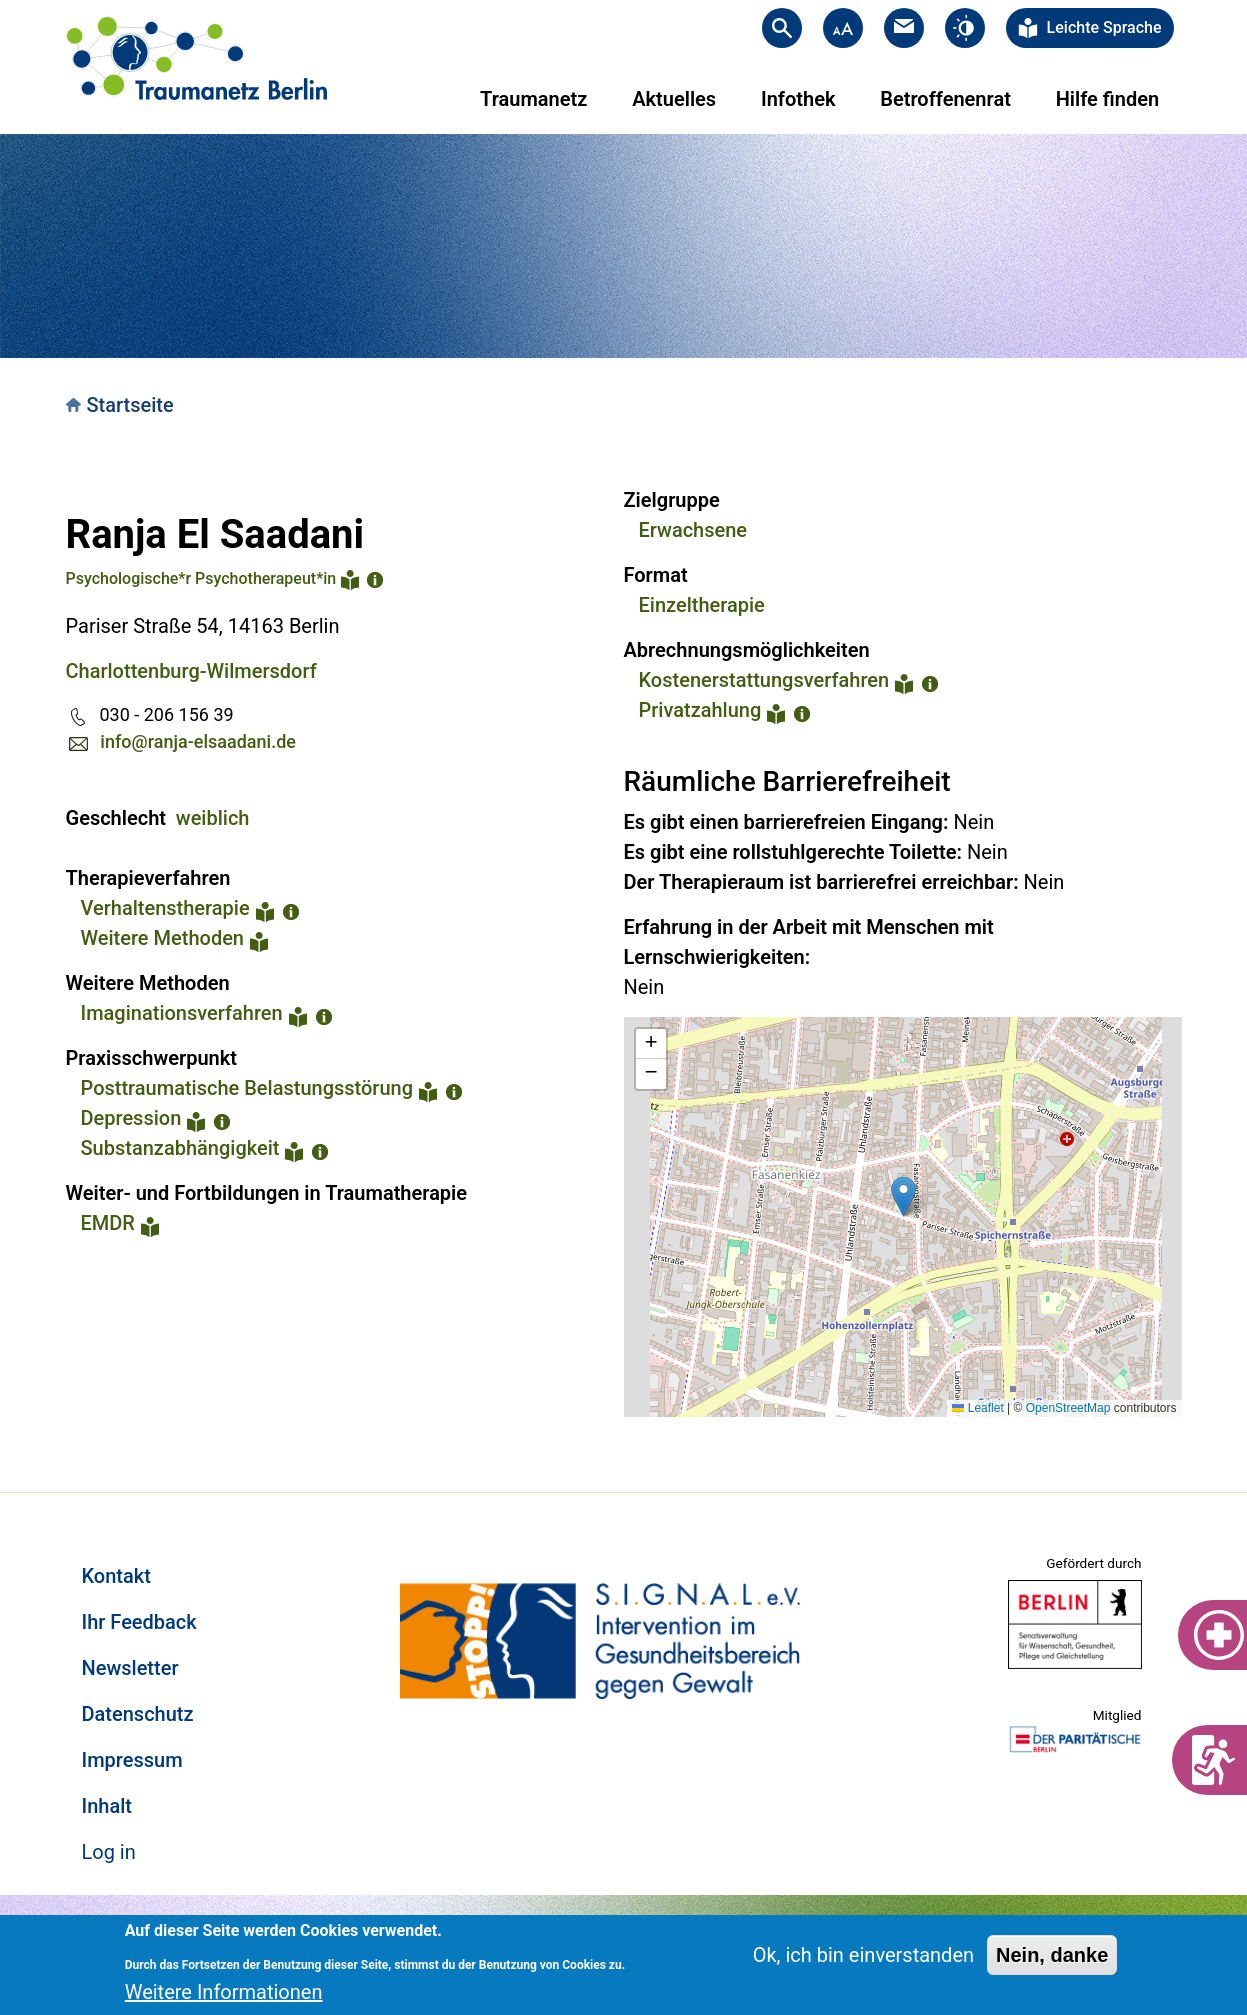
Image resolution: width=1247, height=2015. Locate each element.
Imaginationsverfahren (182, 1013)
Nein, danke (1052, 1955)
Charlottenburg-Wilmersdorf (191, 671)
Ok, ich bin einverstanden (863, 1955)
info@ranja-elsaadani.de (198, 741)
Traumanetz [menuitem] (533, 99)
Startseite (130, 405)
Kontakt (116, 1576)
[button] (903, 1196)
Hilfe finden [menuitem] (1107, 99)
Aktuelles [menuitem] (674, 99)
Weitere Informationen (224, 1992)
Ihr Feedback (139, 1622)
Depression (131, 1118)
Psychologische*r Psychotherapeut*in (201, 578)
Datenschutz (138, 1714)
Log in (109, 1852)
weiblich (213, 818)
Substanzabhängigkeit (180, 1148)
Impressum (132, 1760)
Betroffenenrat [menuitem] (945, 99)
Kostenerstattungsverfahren (764, 680)
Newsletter (130, 1668)
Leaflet (977, 1408)
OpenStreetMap (1068, 1408)
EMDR (108, 1223)
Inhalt (107, 1806)
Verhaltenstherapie (165, 908)
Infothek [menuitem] (798, 99)
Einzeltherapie (702, 605)
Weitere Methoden (163, 938)
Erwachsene (693, 530)
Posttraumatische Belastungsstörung (247, 1088)
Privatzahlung (700, 710)
